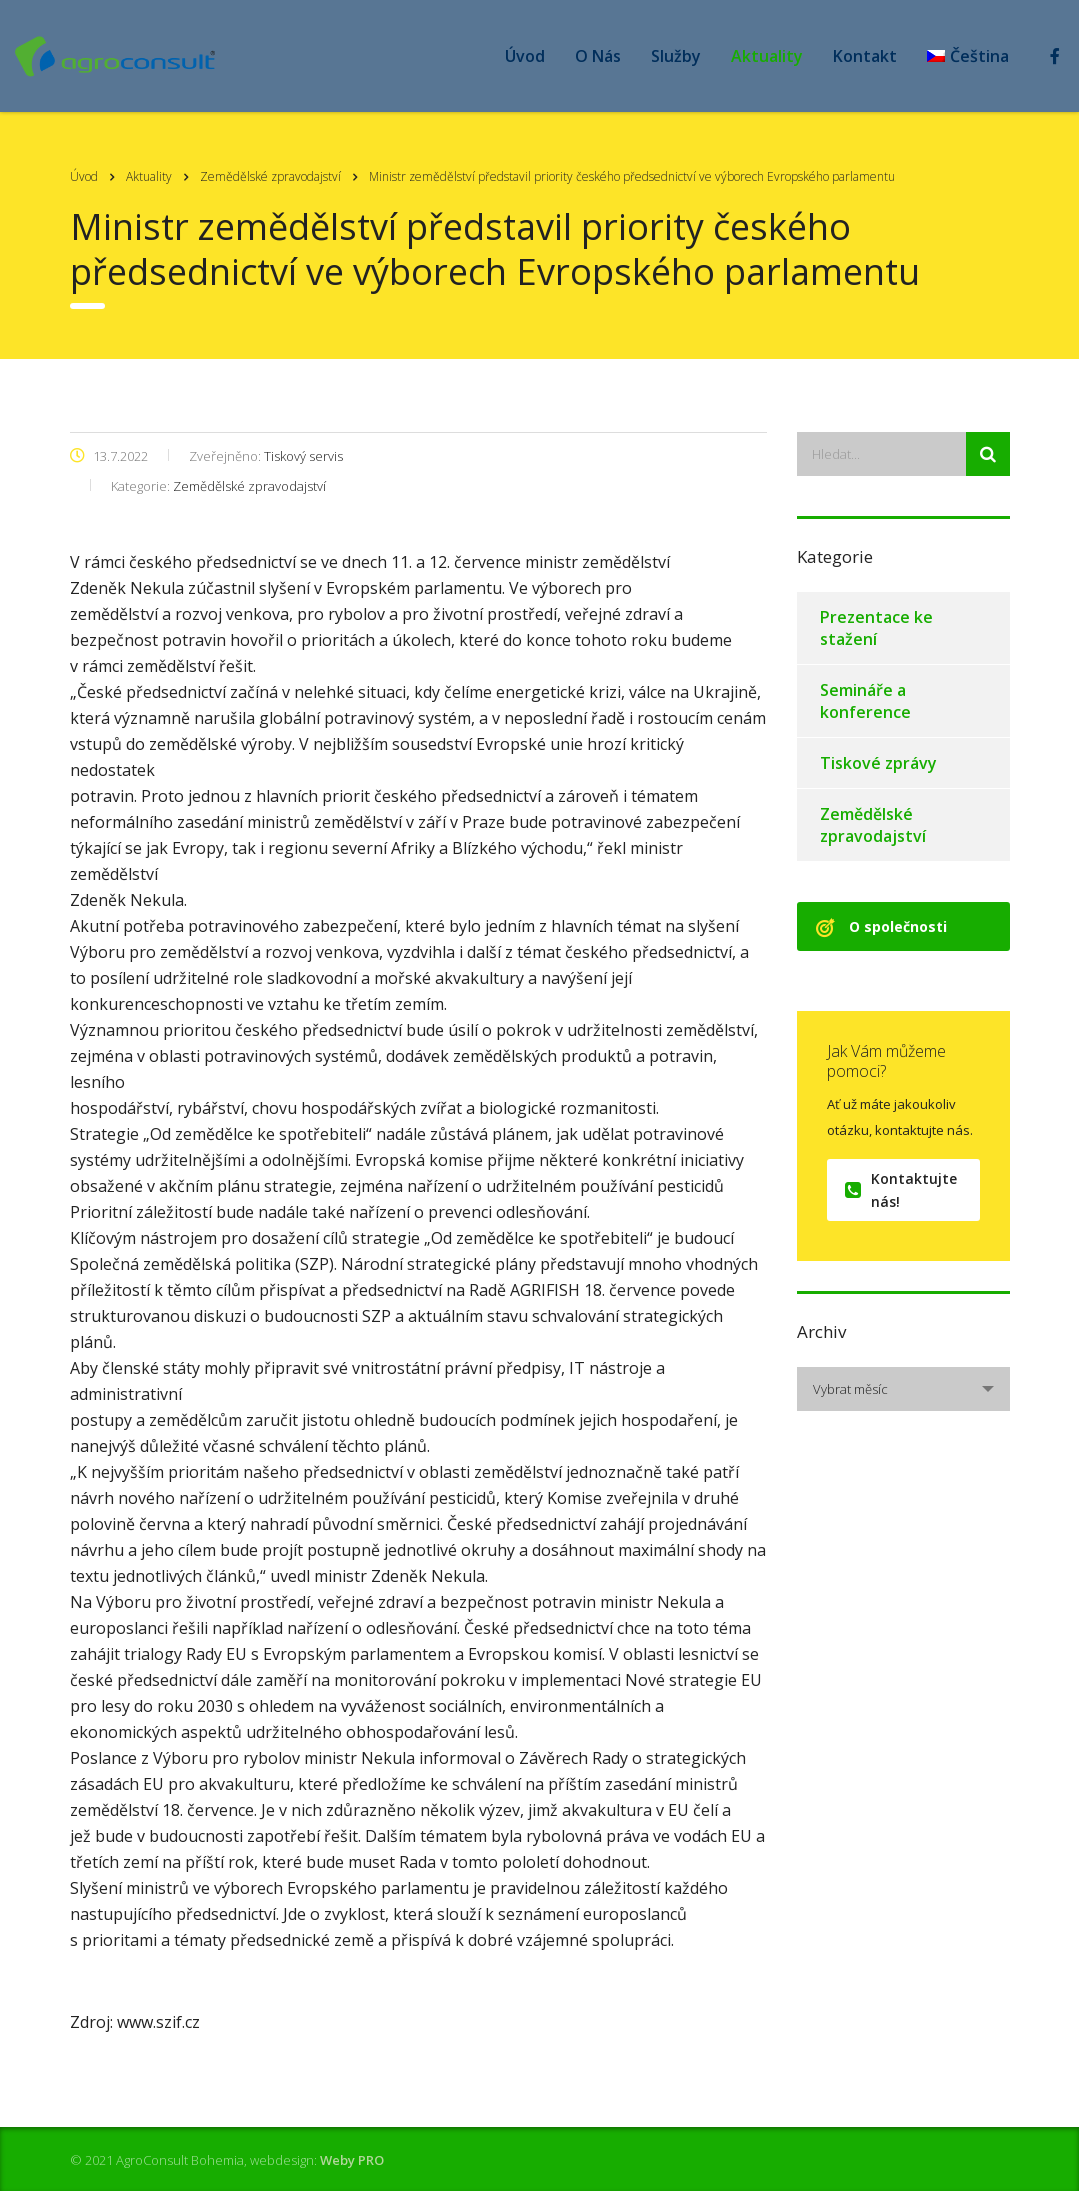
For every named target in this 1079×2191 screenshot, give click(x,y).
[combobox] (903, 1389)
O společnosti (881, 926)
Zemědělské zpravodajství (873, 825)
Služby (676, 56)
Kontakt (865, 56)
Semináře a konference (865, 701)
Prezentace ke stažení (876, 628)
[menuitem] (968, 56)
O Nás (598, 56)
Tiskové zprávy (878, 763)
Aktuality (767, 56)
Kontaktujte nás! (901, 1190)
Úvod (525, 56)
